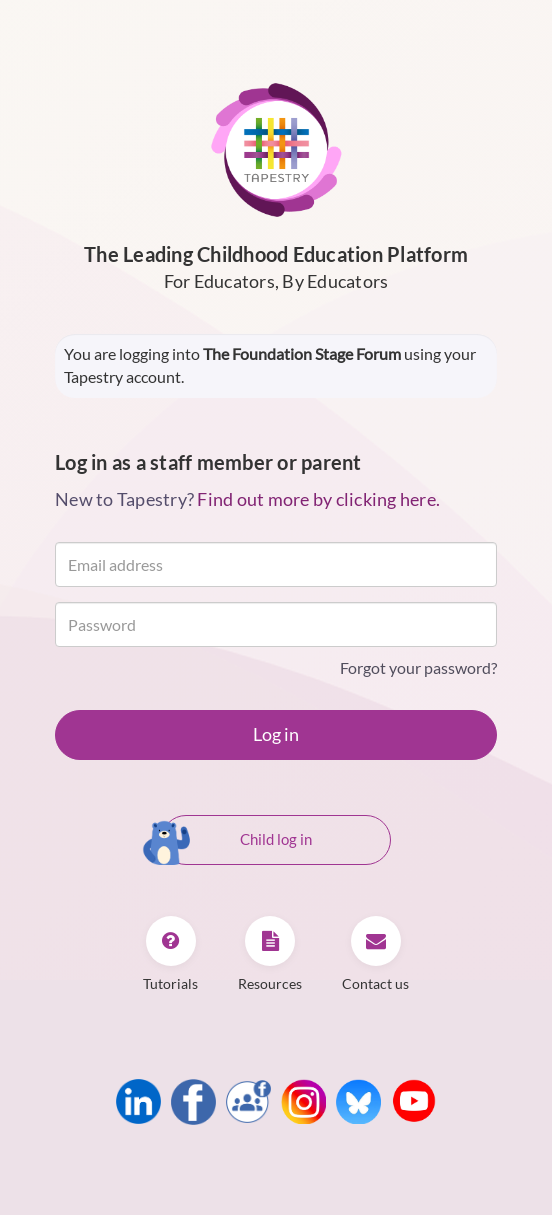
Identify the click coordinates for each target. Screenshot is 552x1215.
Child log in (236, 841)
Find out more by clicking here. (318, 499)
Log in (276, 734)
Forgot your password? (418, 667)
